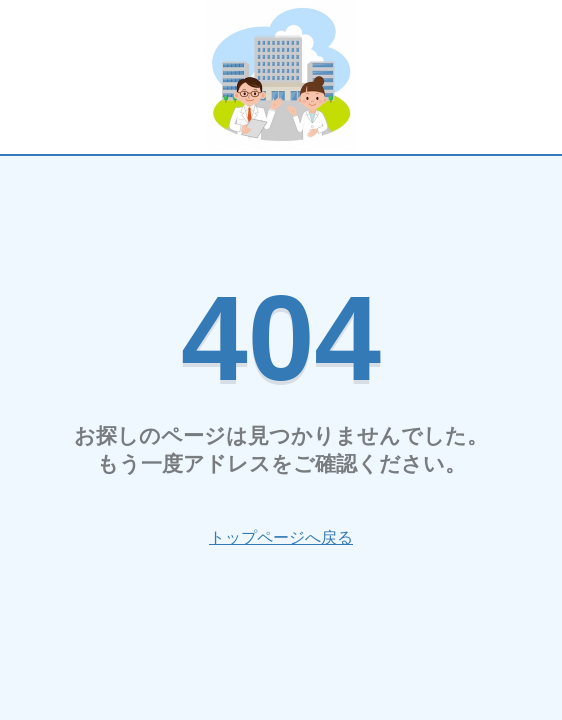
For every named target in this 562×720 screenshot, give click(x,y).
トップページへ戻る (281, 537)
